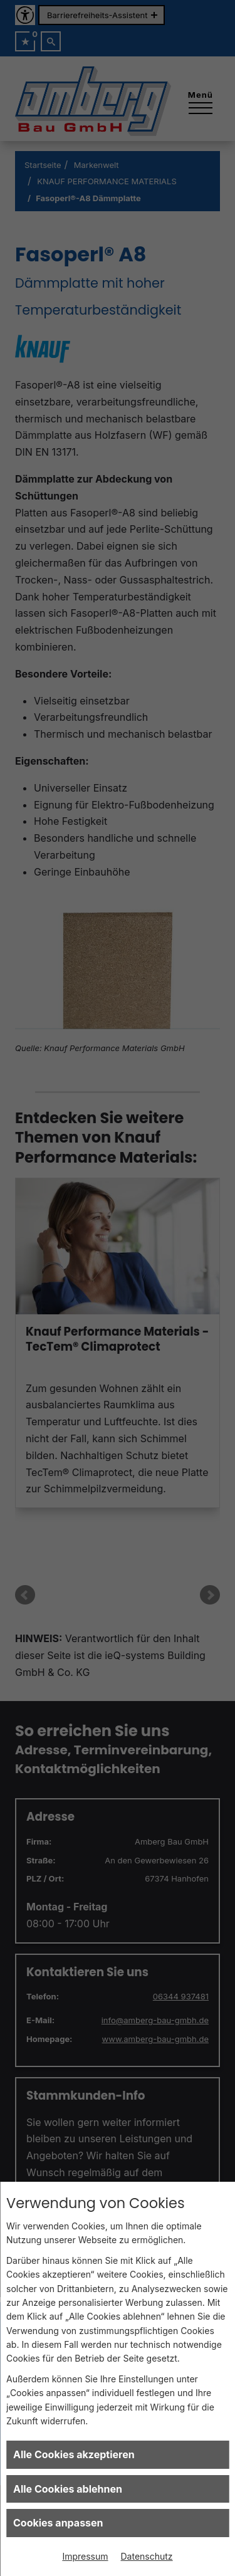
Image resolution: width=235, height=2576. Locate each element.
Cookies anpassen (58, 2522)
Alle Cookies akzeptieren (74, 2454)
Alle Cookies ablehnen (67, 2489)
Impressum (85, 2556)
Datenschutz (147, 2556)
